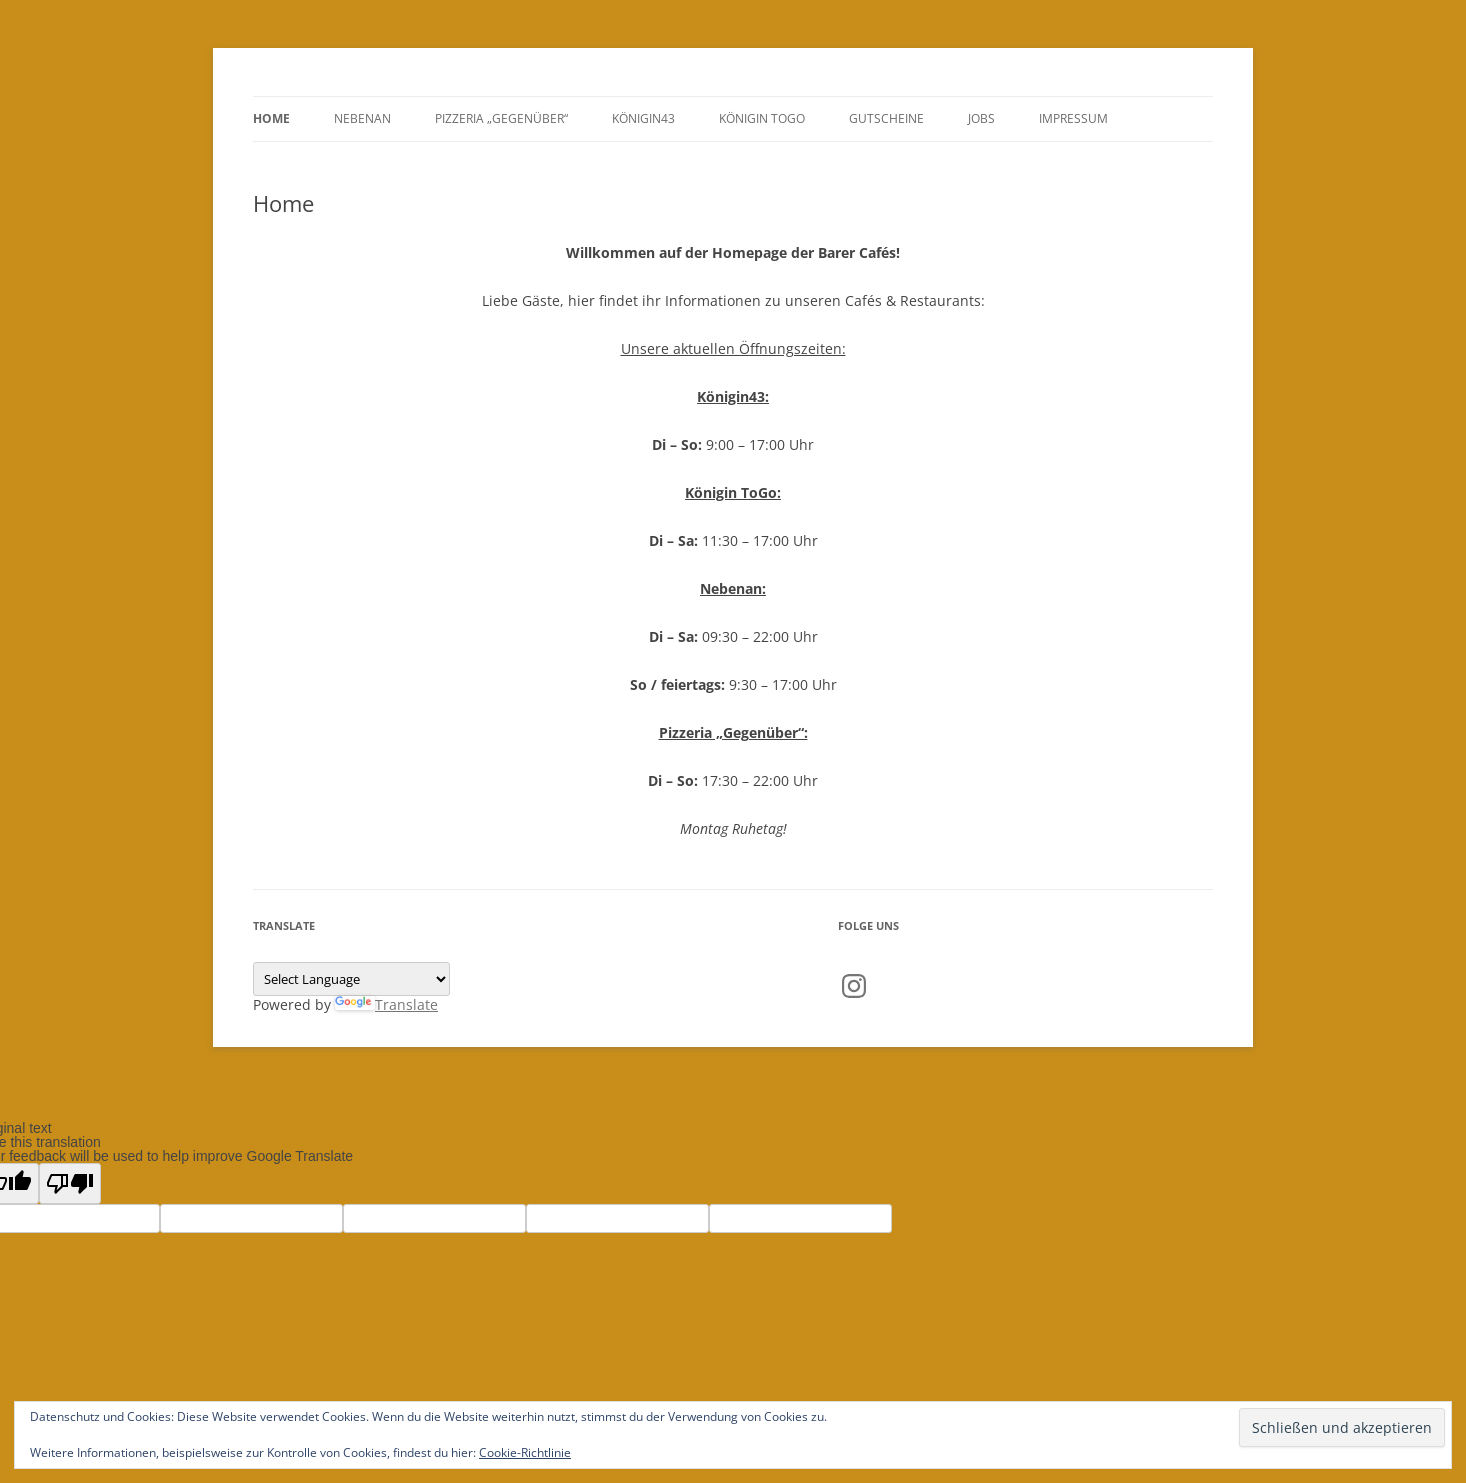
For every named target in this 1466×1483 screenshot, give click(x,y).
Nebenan (362, 118)
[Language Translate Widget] (351, 979)
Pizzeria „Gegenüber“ (501, 118)
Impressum (1073, 118)
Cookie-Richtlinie (525, 1452)
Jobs (981, 118)
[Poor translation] (70, 1183)
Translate (386, 1004)
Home (271, 118)
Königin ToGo (762, 118)
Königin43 (643, 118)
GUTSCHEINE (886, 118)
